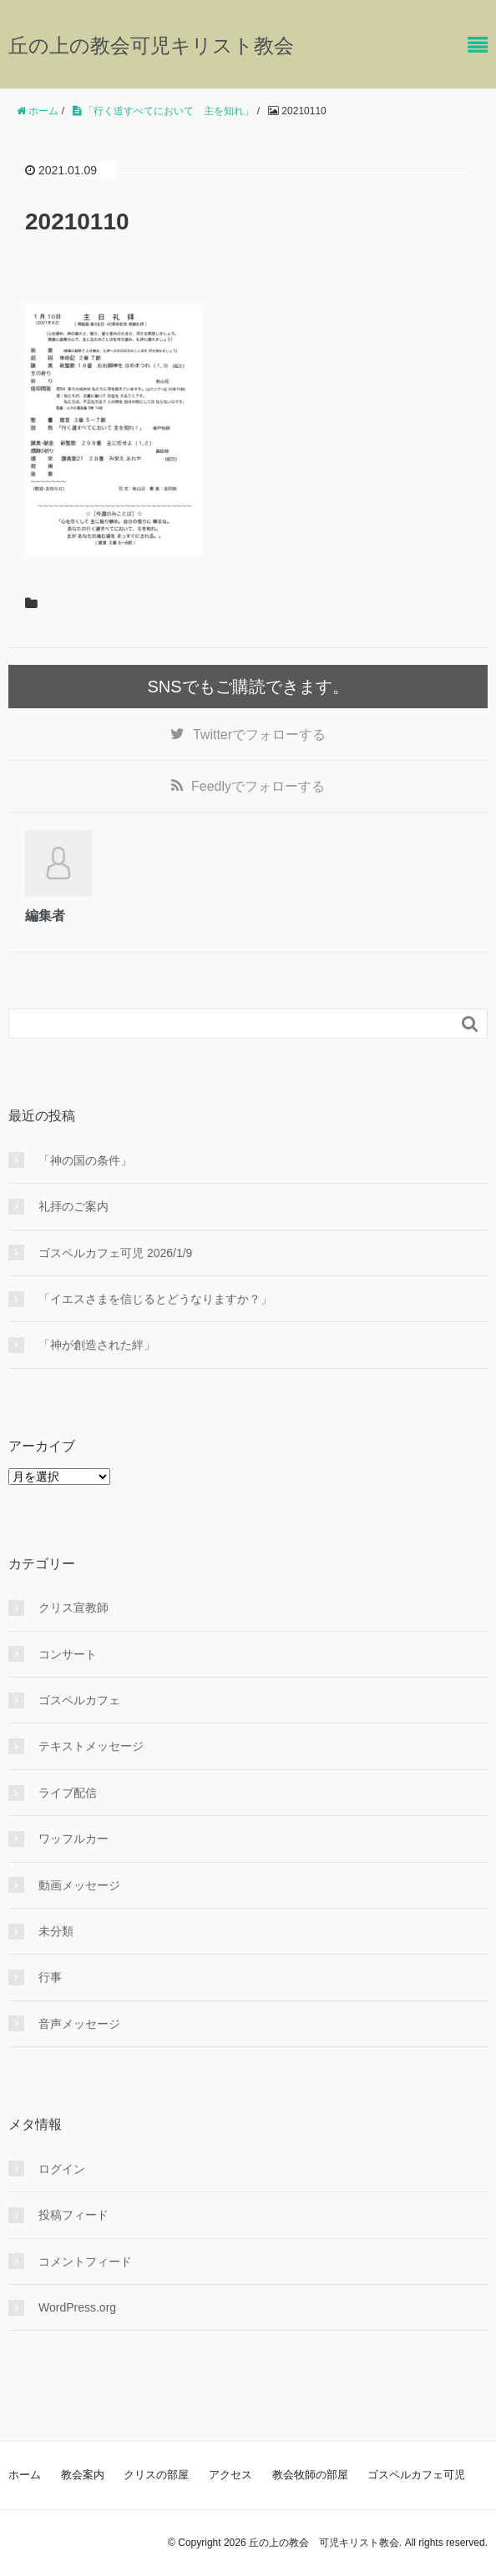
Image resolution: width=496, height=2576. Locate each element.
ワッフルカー (73, 1838)
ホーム (24, 2474)
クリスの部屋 (156, 2474)
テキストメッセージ (91, 1746)
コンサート (67, 1654)
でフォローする (259, 734)
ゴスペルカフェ (79, 1700)
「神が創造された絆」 (96, 1344)
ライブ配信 (67, 1792)
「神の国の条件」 (85, 1160)
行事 (50, 1977)
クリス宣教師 (73, 1607)
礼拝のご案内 (73, 1206)
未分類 (55, 1931)
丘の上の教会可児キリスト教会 (151, 45)
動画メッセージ (79, 1885)
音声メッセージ (79, 2023)
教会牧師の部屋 (310, 2474)
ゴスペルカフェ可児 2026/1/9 (115, 1253)
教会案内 (82, 2474)
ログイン (61, 2169)
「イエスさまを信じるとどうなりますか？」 (155, 1299)
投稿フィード (73, 2214)
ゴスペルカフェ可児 (416, 2474)
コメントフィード (85, 2261)
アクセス (230, 2474)
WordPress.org (77, 2307)
